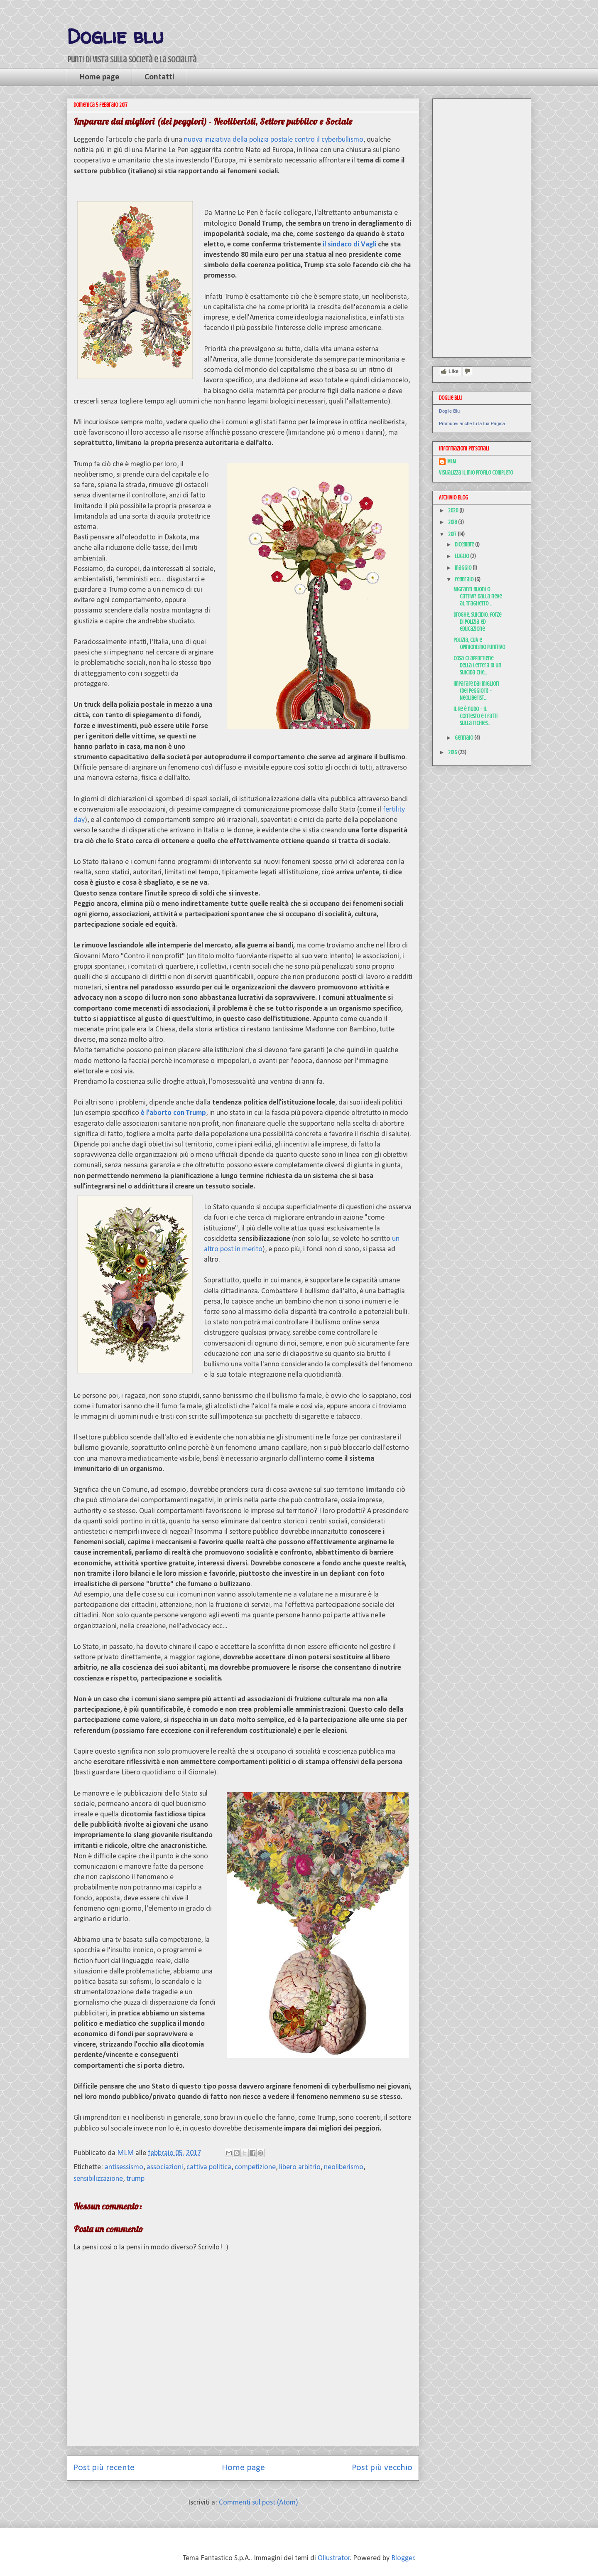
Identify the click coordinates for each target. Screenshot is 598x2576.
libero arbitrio (300, 2167)
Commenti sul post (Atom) (258, 2503)
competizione (255, 2167)
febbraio (465, 579)
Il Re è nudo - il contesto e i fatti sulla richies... (475, 716)
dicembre (465, 544)
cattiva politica (208, 2167)
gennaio (464, 738)
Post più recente (104, 2467)
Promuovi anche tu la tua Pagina (472, 423)
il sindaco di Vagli (350, 244)
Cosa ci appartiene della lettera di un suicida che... (477, 665)
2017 (453, 534)
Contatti (159, 77)
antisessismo (124, 2167)
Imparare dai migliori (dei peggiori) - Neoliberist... (476, 691)
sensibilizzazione (98, 2179)
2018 (453, 522)
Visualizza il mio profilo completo (476, 473)
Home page (99, 77)
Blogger (402, 2558)
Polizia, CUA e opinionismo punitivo (479, 643)
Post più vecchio (382, 2467)
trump (135, 2179)
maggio (464, 568)
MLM (451, 461)
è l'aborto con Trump (173, 1113)
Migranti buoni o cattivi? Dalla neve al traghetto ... (477, 596)
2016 (453, 752)
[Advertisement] (481, 226)
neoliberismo (343, 2167)
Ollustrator (334, 2558)
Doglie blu (115, 36)
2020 (453, 510)
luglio (462, 556)
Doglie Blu (449, 410)
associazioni (165, 2167)
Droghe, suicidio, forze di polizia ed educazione (477, 622)
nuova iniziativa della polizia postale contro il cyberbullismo (273, 140)
